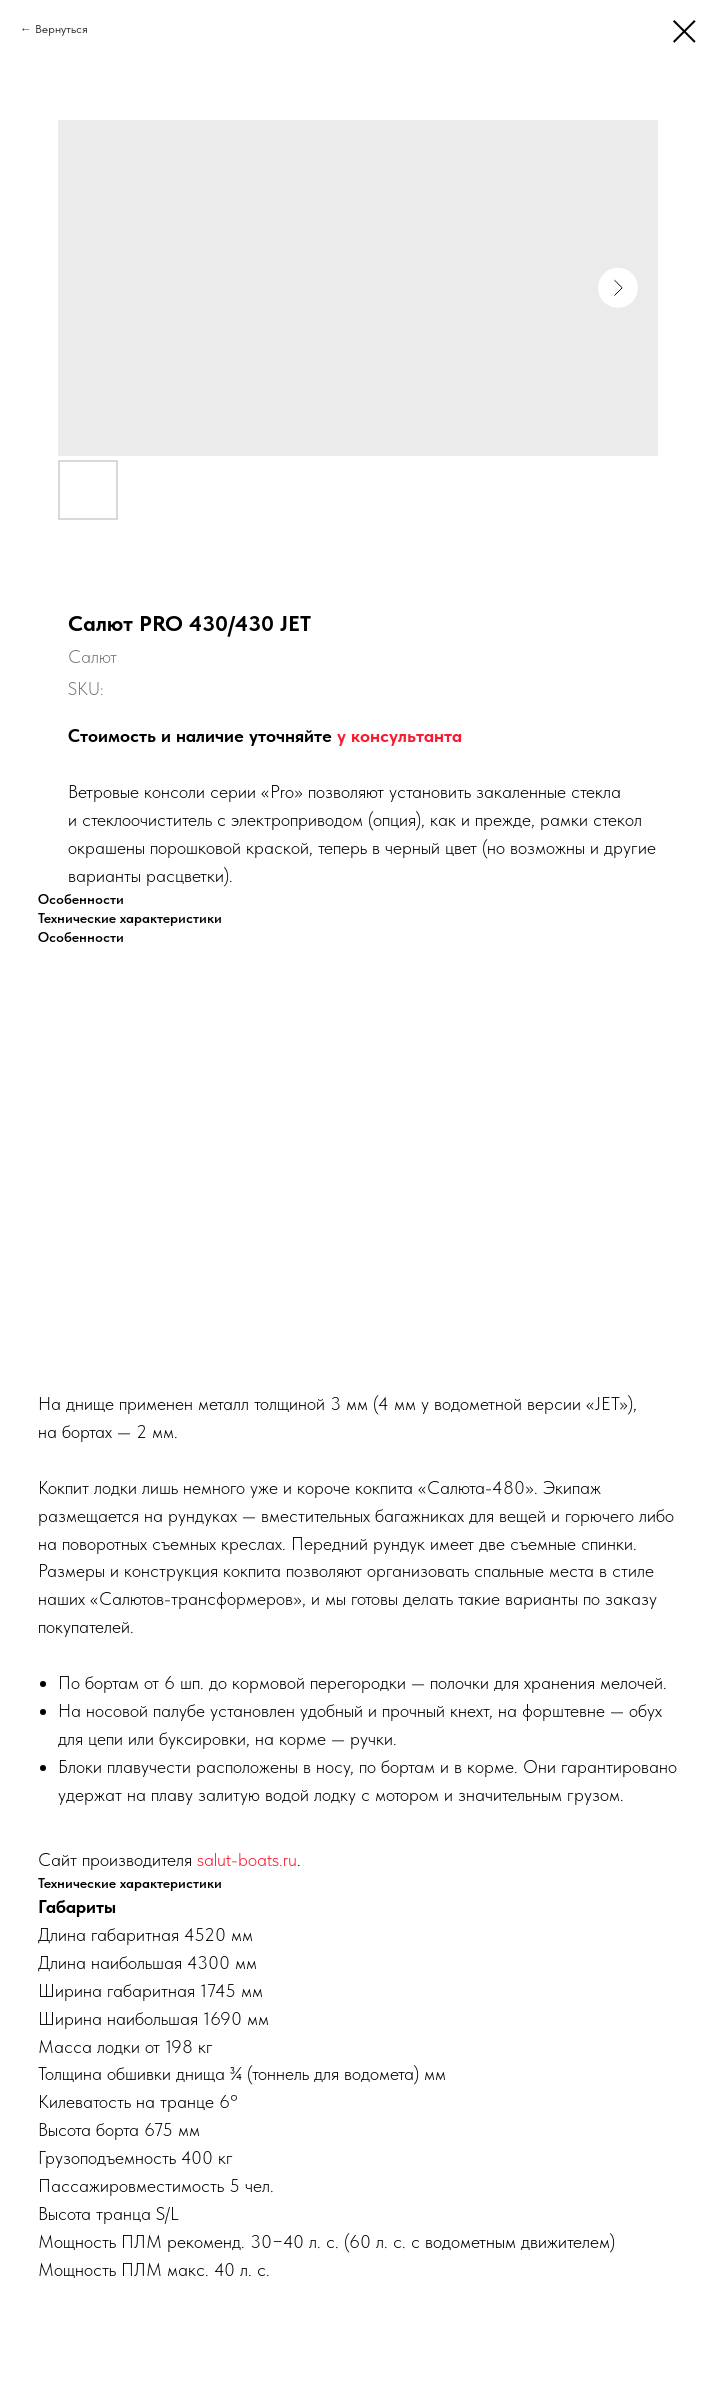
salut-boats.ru (247, 1859)
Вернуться (61, 29)
